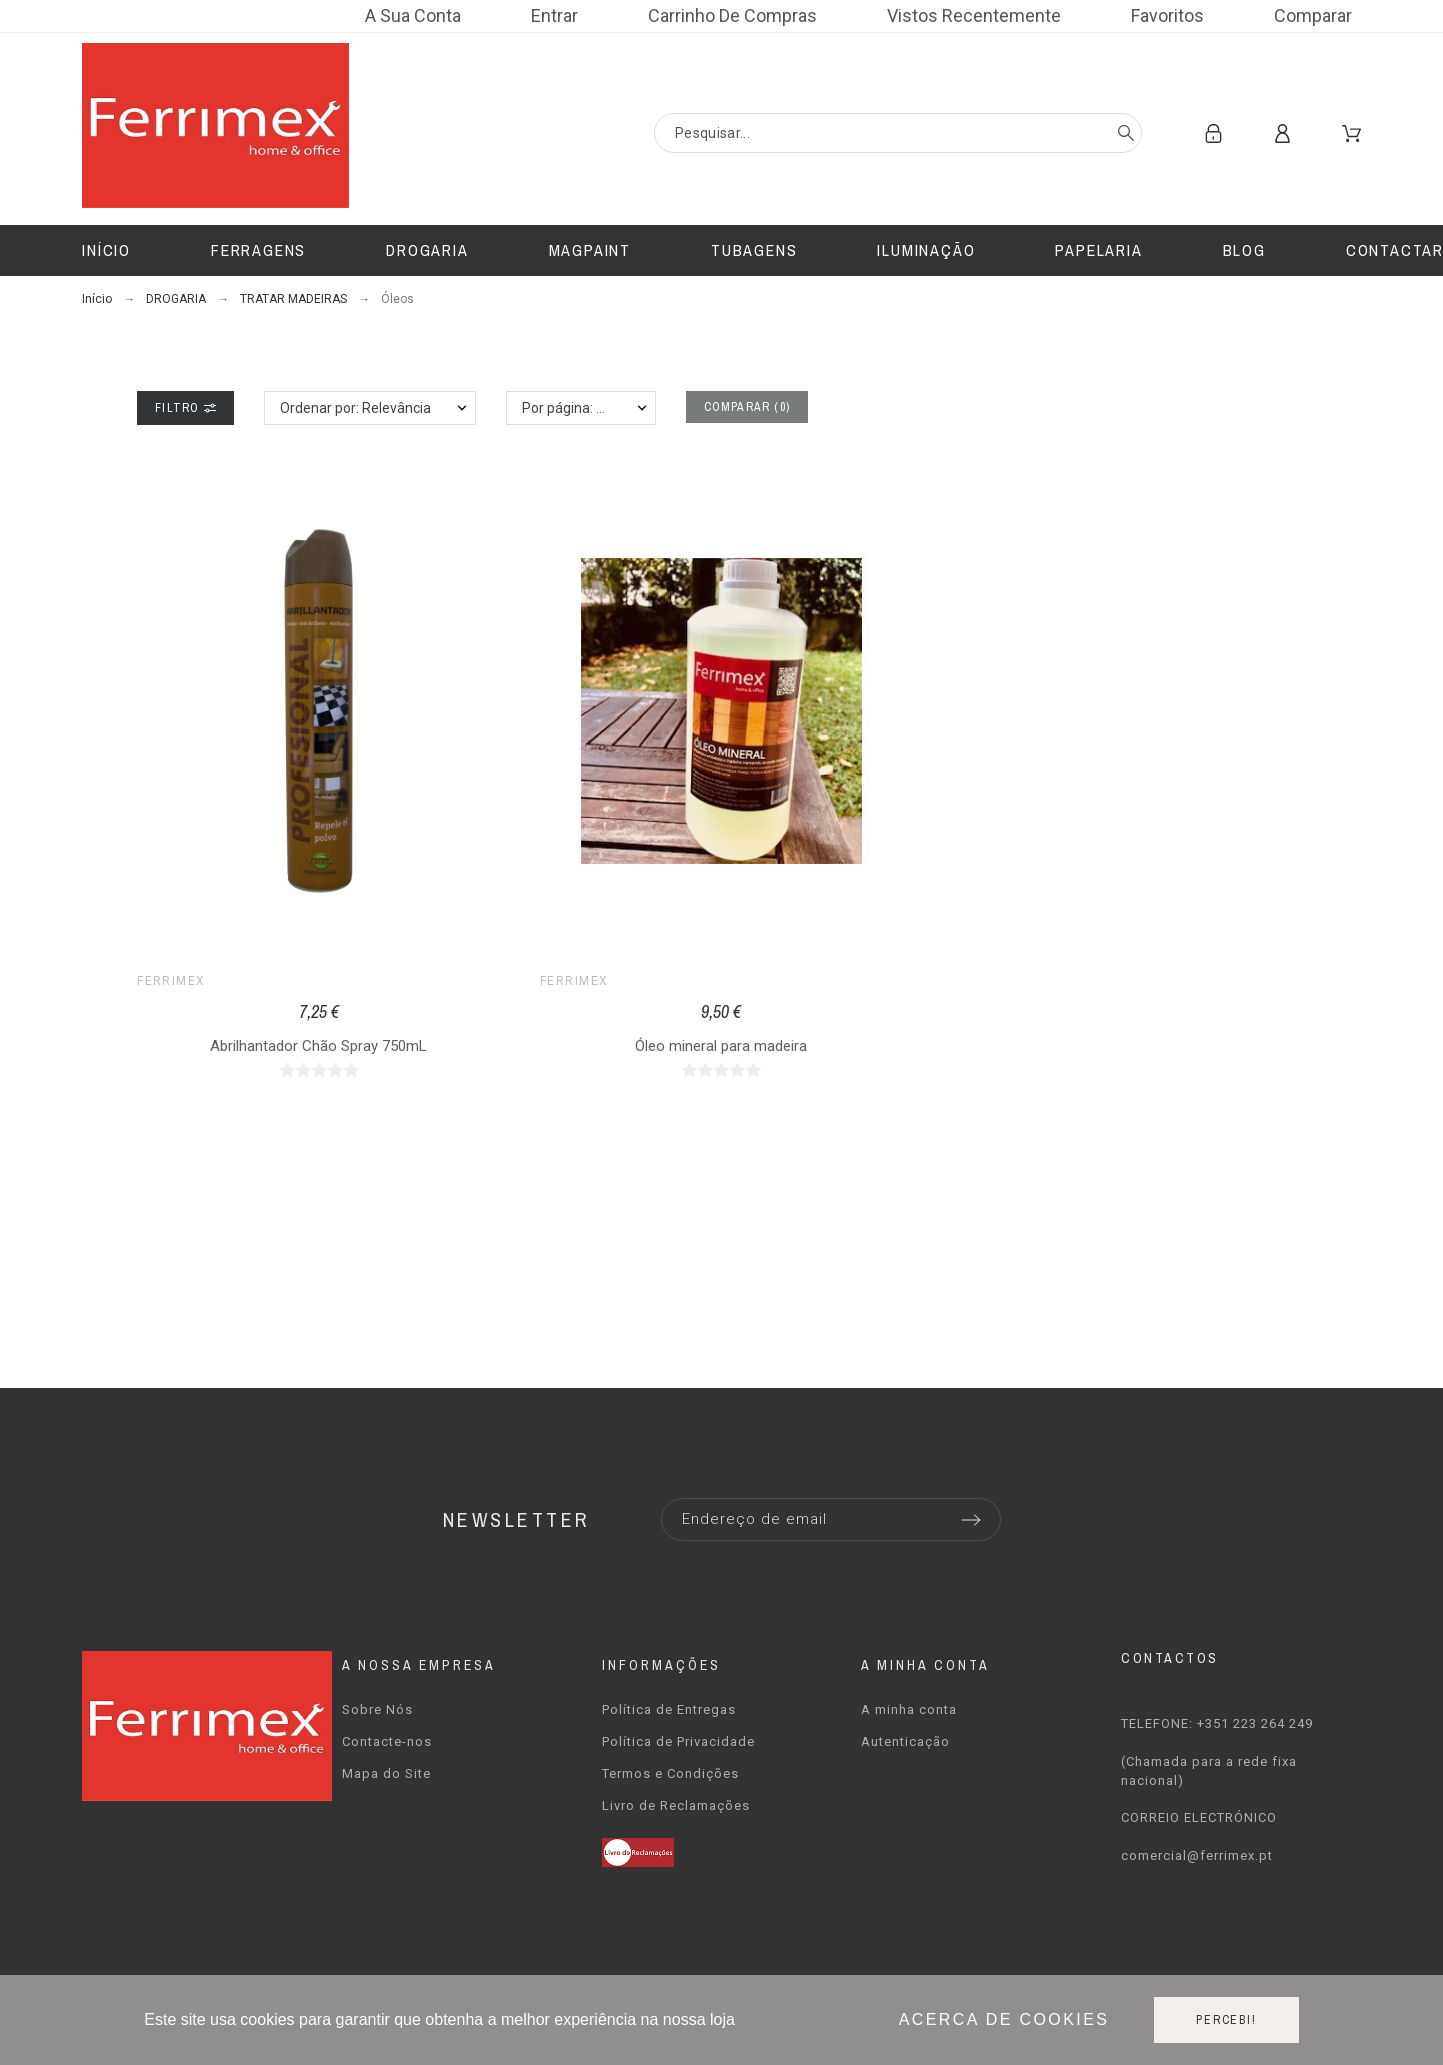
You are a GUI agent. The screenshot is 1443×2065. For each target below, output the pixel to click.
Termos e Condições (670, 1773)
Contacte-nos (387, 1741)
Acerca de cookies (1004, 2019)
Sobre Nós (377, 1709)
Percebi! (1226, 2020)
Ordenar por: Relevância (355, 408)
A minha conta (909, 1709)
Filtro (185, 408)
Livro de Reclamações (676, 1805)
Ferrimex (171, 981)
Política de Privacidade (678, 1741)
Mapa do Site (386, 1773)
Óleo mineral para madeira (721, 1046)
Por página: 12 (567, 408)
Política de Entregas (669, 1709)
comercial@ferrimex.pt (1197, 1855)
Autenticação (905, 1741)
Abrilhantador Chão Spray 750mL (318, 1046)
